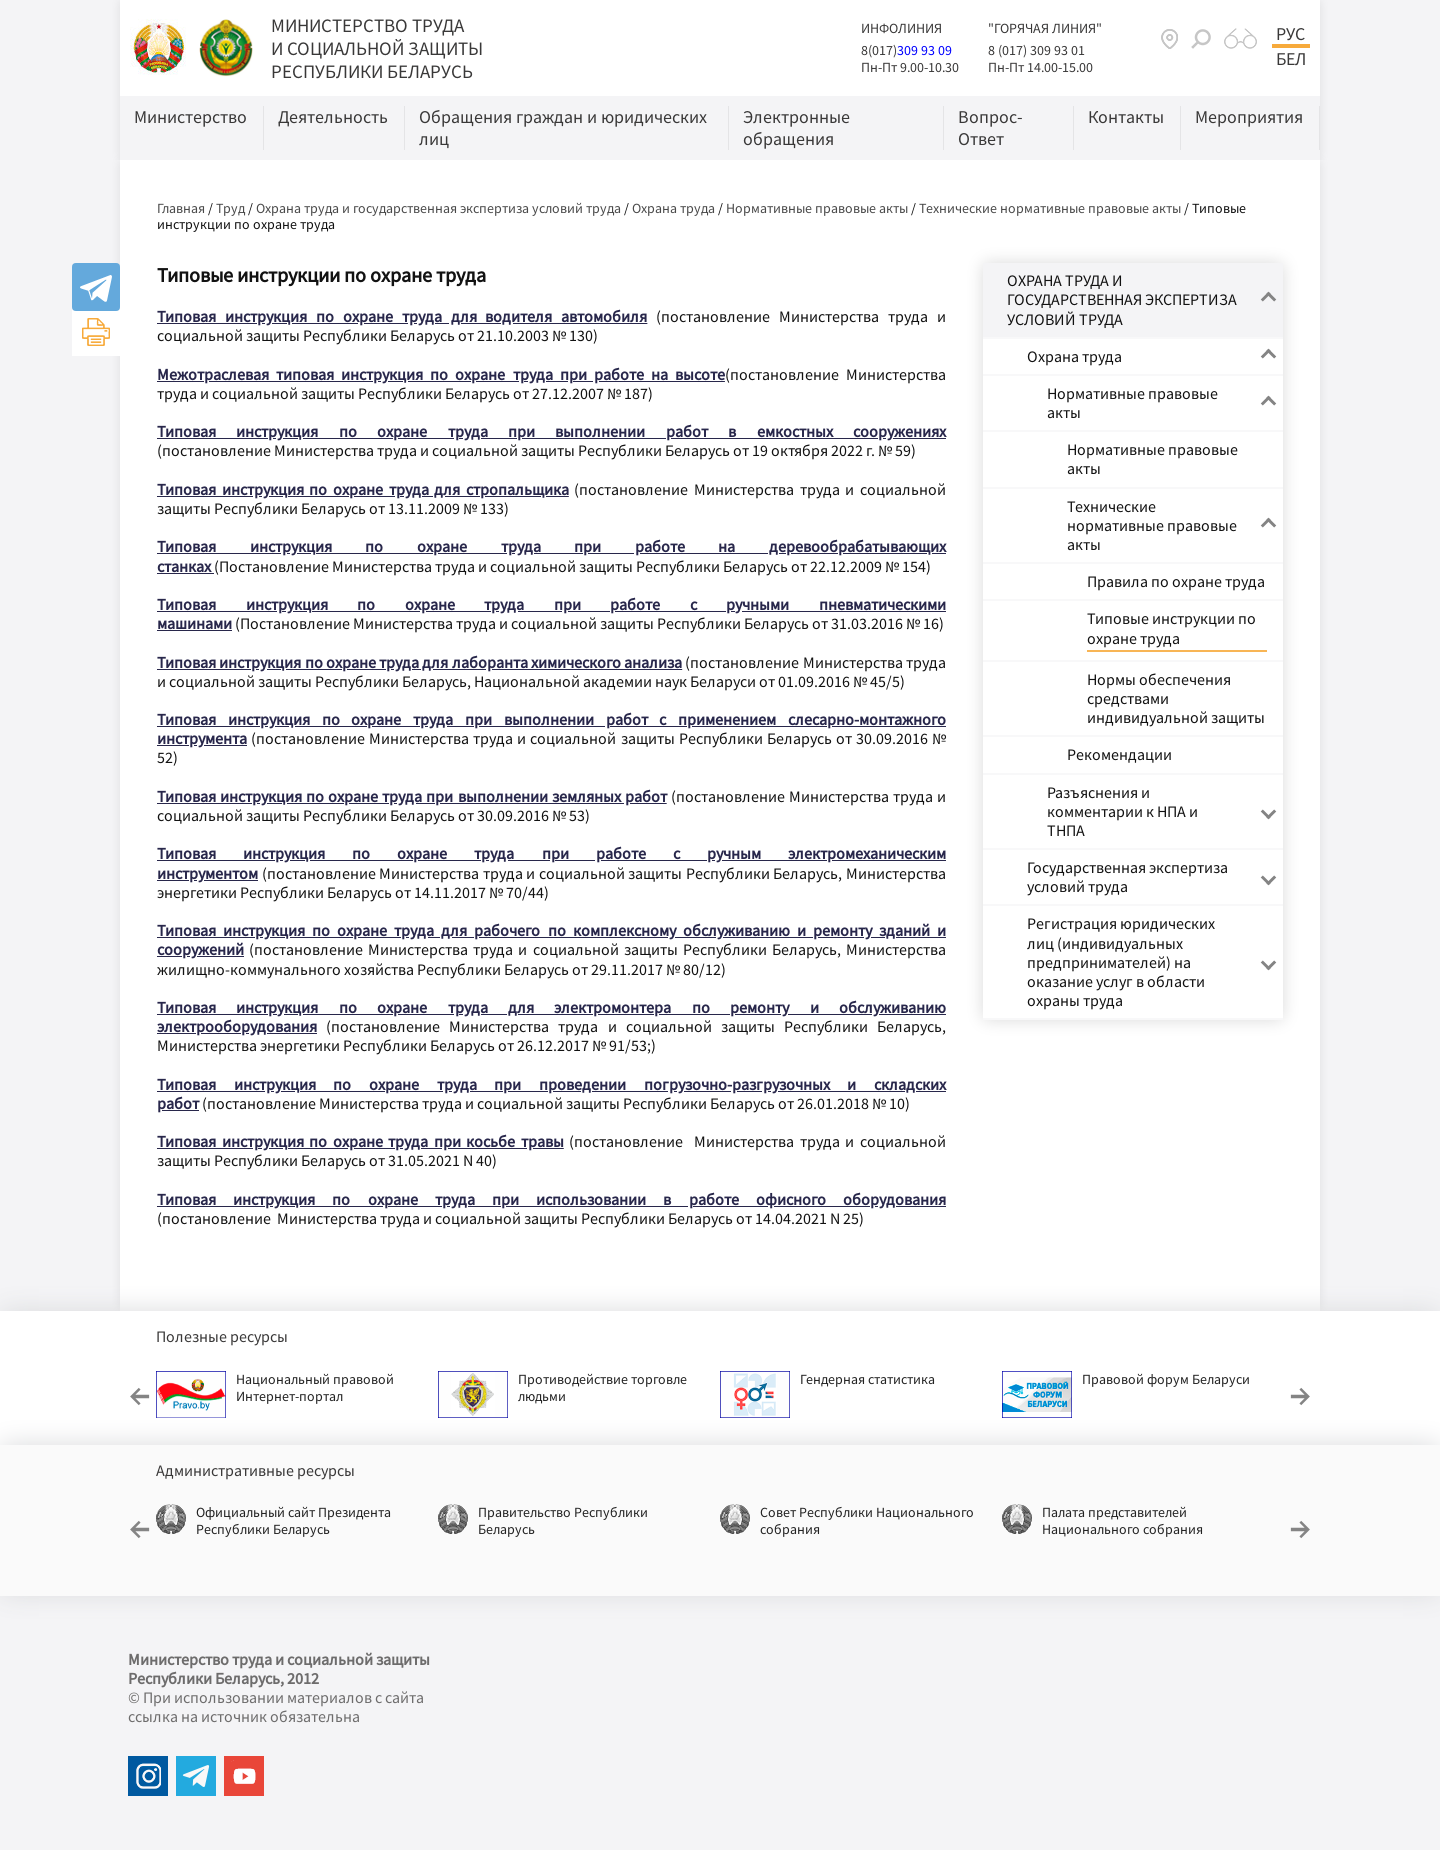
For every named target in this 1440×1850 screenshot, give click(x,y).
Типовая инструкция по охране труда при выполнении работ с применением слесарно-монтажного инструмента (551, 728)
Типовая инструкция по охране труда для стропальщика (363, 489)
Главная (181, 208)
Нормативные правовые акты (817, 208)
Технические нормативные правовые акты (1050, 208)
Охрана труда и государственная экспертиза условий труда (438, 208)
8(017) (879, 50)
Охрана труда (673, 208)
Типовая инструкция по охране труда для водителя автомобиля (402, 316)
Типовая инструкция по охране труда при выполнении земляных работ (412, 796)
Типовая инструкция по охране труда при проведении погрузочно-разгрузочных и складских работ (551, 1093)
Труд (230, 208)
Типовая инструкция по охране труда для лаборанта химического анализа (419, 662)
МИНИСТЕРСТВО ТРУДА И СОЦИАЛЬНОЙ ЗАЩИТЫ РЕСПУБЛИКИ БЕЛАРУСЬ (377, 48)
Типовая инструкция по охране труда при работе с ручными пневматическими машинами (551, 613)
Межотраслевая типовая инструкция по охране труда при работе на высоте (441, 374)
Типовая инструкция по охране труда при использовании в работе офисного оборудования (551, 1199)
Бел (1291, 59)
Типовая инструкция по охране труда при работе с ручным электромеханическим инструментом (551, 862)
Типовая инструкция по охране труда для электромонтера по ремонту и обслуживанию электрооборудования (551, 1016)
